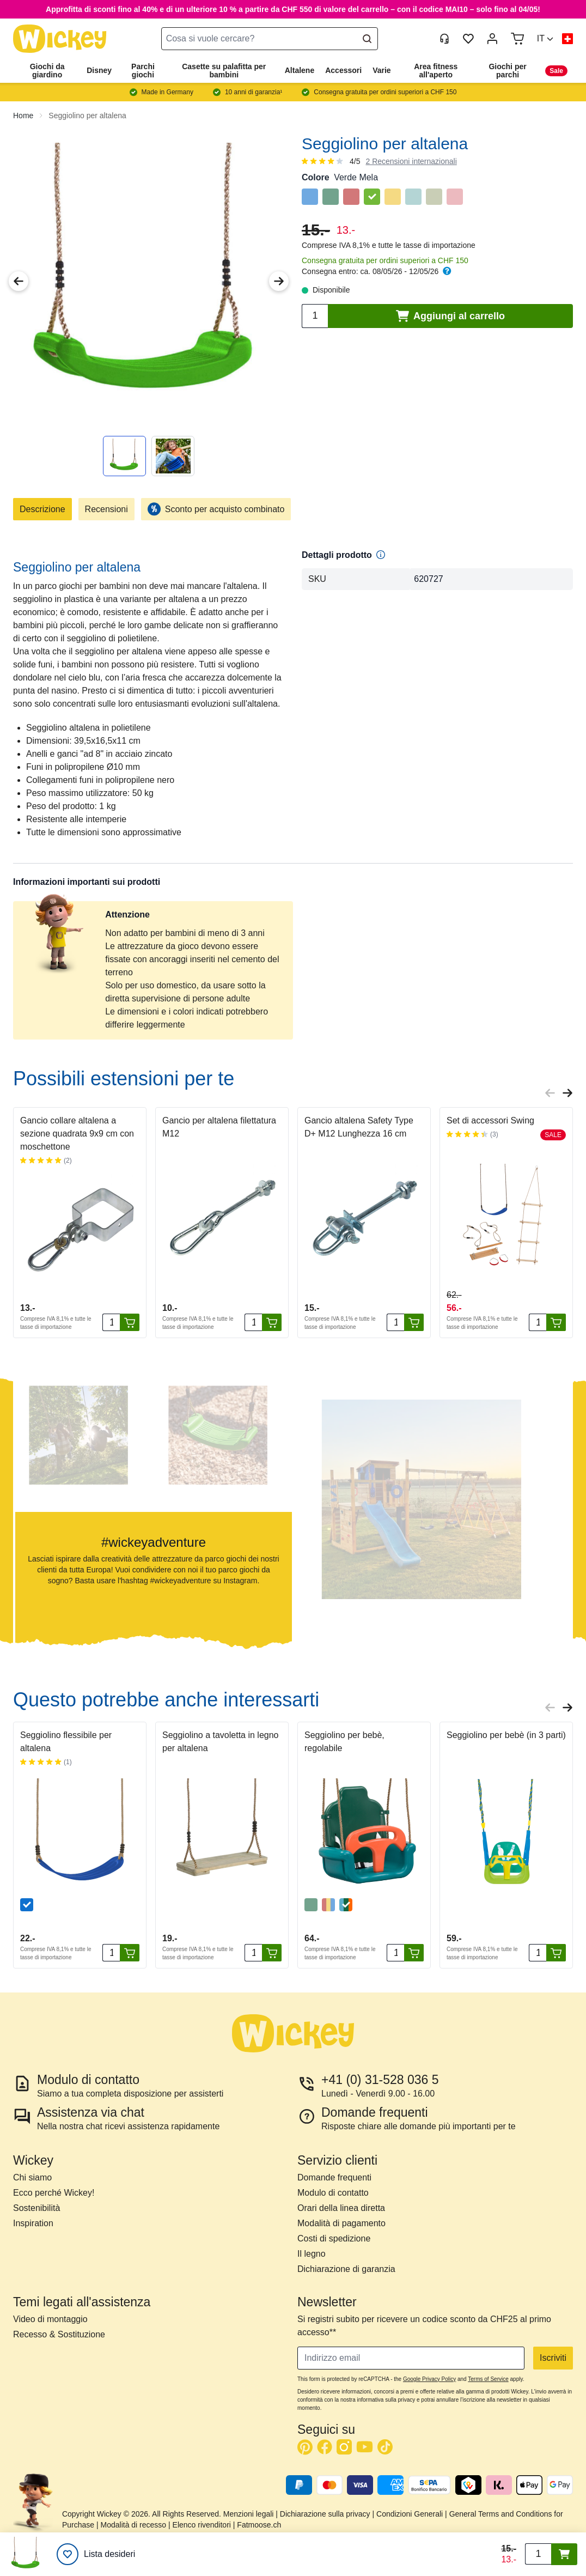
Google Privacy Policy (429, 2379)
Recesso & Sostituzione (59, 2334)
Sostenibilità (36, 2208)
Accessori (343, 70)
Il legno (311, 2253)
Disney (99, 70)
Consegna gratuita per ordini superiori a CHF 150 (385, 260)
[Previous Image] (18, 281)
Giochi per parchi (507, 70)
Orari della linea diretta (341, 2208)
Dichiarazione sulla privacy (325, 2514)
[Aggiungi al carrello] (129, 1322)
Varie (381, 70)
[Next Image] (279, 281)
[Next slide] (567, 1092)
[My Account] (492, 39)
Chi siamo (32, 2177)
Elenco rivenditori (202, 2524)
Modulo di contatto (333, 2192)
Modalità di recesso (134, 2524)
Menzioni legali (248, 2514)
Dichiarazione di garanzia (346, 2269)
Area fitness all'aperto (435, 70)
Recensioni (106, 509)
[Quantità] (111, 1322)
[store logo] (60, 39)
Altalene (299, 70)
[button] (545, 38)
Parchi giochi (143, 70)
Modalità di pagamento (341, 2223)
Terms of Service (488, 2379)
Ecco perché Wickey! (53, 2192)
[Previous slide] (550, 1092)
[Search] (367, 38)
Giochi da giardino (47, 70)
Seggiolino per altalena (87, 115)
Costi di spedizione (333, 2238)
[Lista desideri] (96, 2554)
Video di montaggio (50, 2319)
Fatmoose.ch (259, 2524)
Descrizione (42, 509)
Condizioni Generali (409, 2514)
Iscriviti (553, 2357)
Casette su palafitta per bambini (224, 70)
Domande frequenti (334, 2177)
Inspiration (33, 2223)
